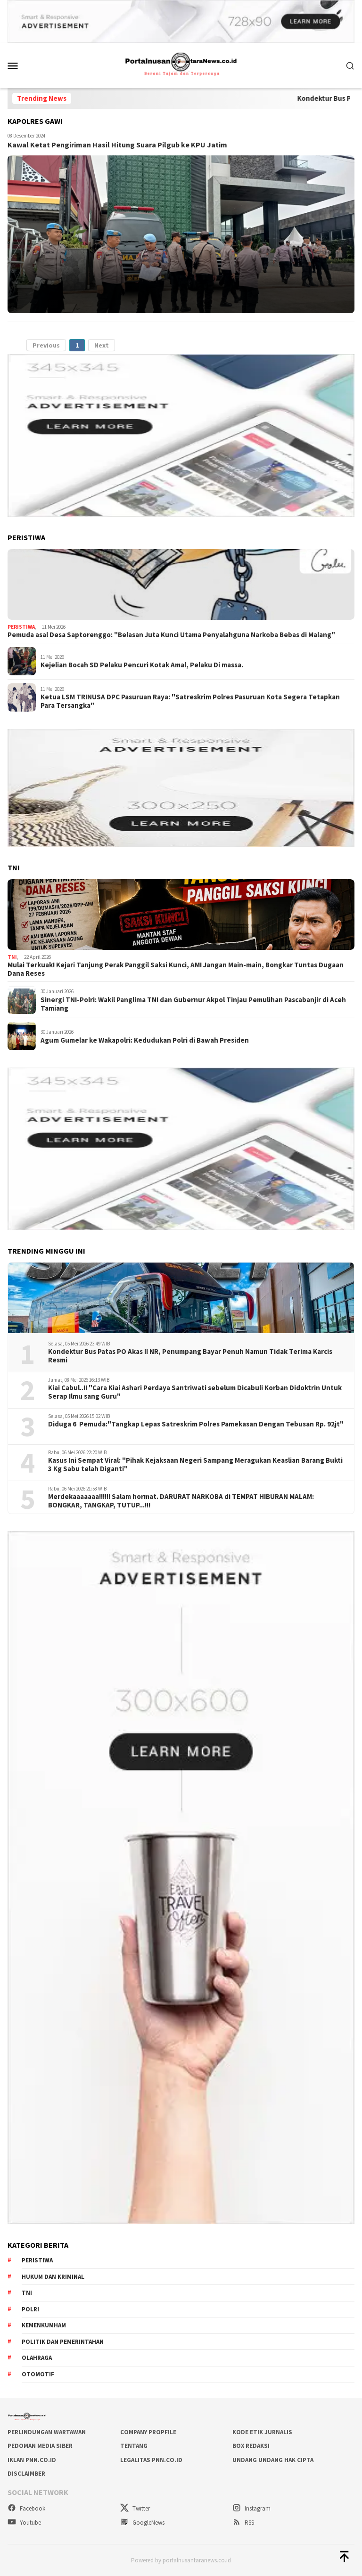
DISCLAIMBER (26, 2474)
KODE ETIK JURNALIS (262, 2432)
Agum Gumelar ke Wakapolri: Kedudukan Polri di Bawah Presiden (145, 1040)
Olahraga (37, 2358)
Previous (46, 345)
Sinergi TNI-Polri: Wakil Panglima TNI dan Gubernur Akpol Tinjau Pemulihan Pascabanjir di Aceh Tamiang (193, 1004)
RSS (243, 2523)
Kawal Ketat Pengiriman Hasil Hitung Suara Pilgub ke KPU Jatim (117, 144)
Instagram (251, 2508)
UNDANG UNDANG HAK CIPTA (272, 2460)
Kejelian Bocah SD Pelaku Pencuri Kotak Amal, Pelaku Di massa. (142, 665)
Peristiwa (21, 627)
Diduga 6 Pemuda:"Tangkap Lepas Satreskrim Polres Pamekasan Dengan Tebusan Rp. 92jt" (196, 1424)
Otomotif (38, 2374)
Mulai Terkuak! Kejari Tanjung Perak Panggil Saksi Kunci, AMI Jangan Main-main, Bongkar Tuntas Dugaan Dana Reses (176, 969)
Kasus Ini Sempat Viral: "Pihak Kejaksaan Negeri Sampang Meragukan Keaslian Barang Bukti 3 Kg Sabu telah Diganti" (195, 1464)
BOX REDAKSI (251, 2446)
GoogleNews (142, 2523)
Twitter (135, 2508)
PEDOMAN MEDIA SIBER (40, 2446)
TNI (12, 957)
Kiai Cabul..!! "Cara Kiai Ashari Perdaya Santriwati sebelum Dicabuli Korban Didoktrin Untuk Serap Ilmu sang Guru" (195, 1392)
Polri (30, 2309)
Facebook (26, 2508)
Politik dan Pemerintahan (63, 2342)
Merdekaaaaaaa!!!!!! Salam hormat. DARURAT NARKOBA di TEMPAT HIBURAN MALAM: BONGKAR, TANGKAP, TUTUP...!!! (181, 1500)
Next (101, 345)
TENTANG (134, 2446)
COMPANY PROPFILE (148, 2432)
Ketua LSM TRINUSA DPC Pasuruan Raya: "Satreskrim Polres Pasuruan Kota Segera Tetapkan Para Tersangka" (190, 701)
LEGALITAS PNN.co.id (151, 2460)
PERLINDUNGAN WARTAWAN (47, 2432)
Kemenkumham (44, 2325)
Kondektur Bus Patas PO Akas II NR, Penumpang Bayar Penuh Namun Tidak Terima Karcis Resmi (190, 1355)
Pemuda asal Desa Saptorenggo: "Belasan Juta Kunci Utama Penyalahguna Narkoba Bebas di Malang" (171, 635)
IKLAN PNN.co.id (32, 2460)
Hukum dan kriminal (53, 2277)
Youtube (24, 2523)
